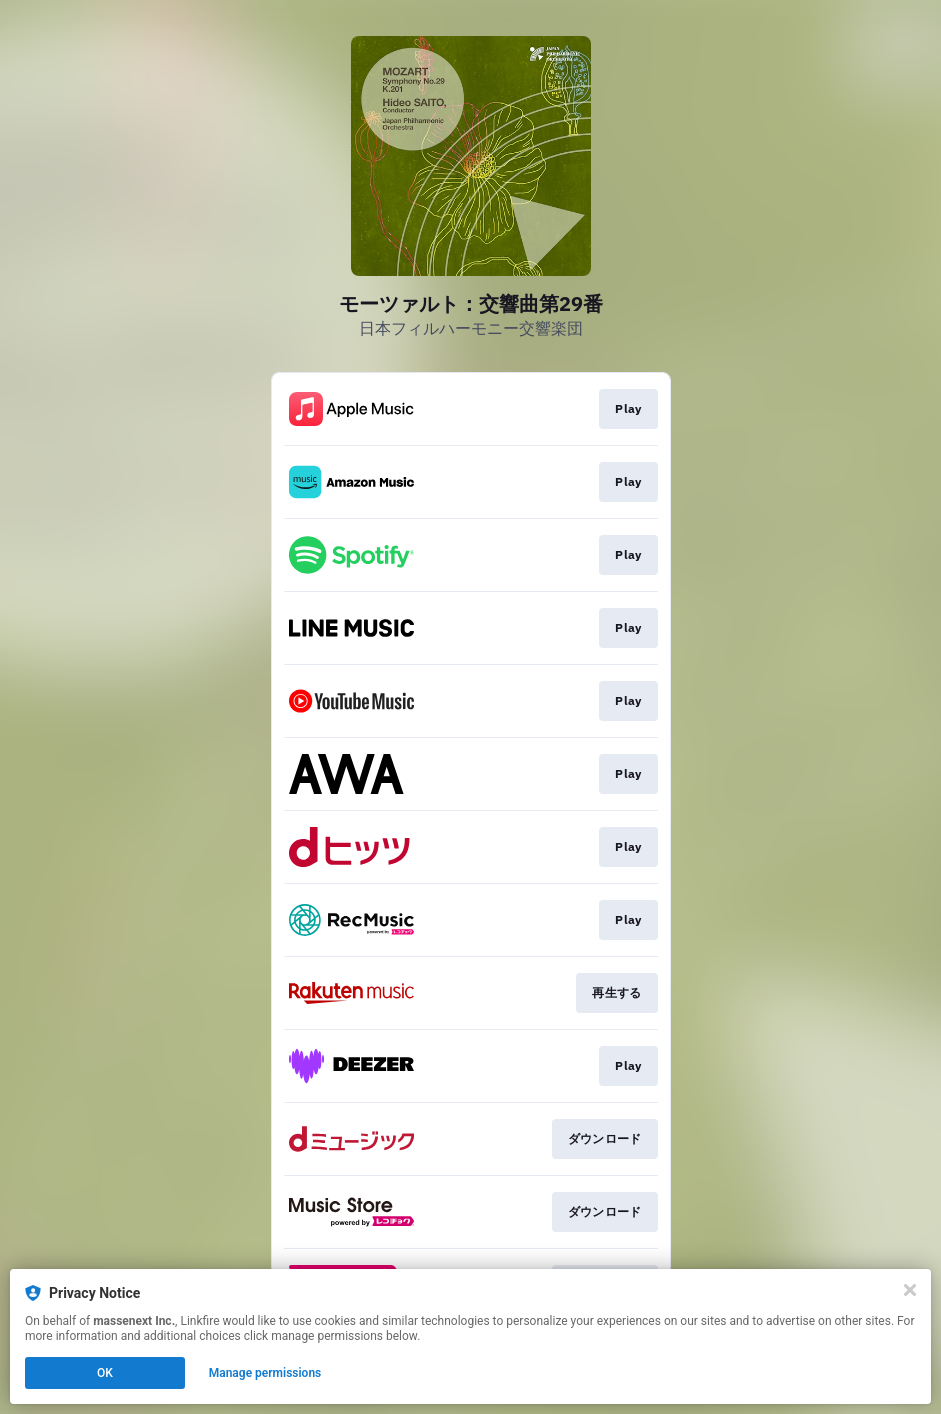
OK (105, 1373)
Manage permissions (265, 1373)
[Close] (910, 1290)
